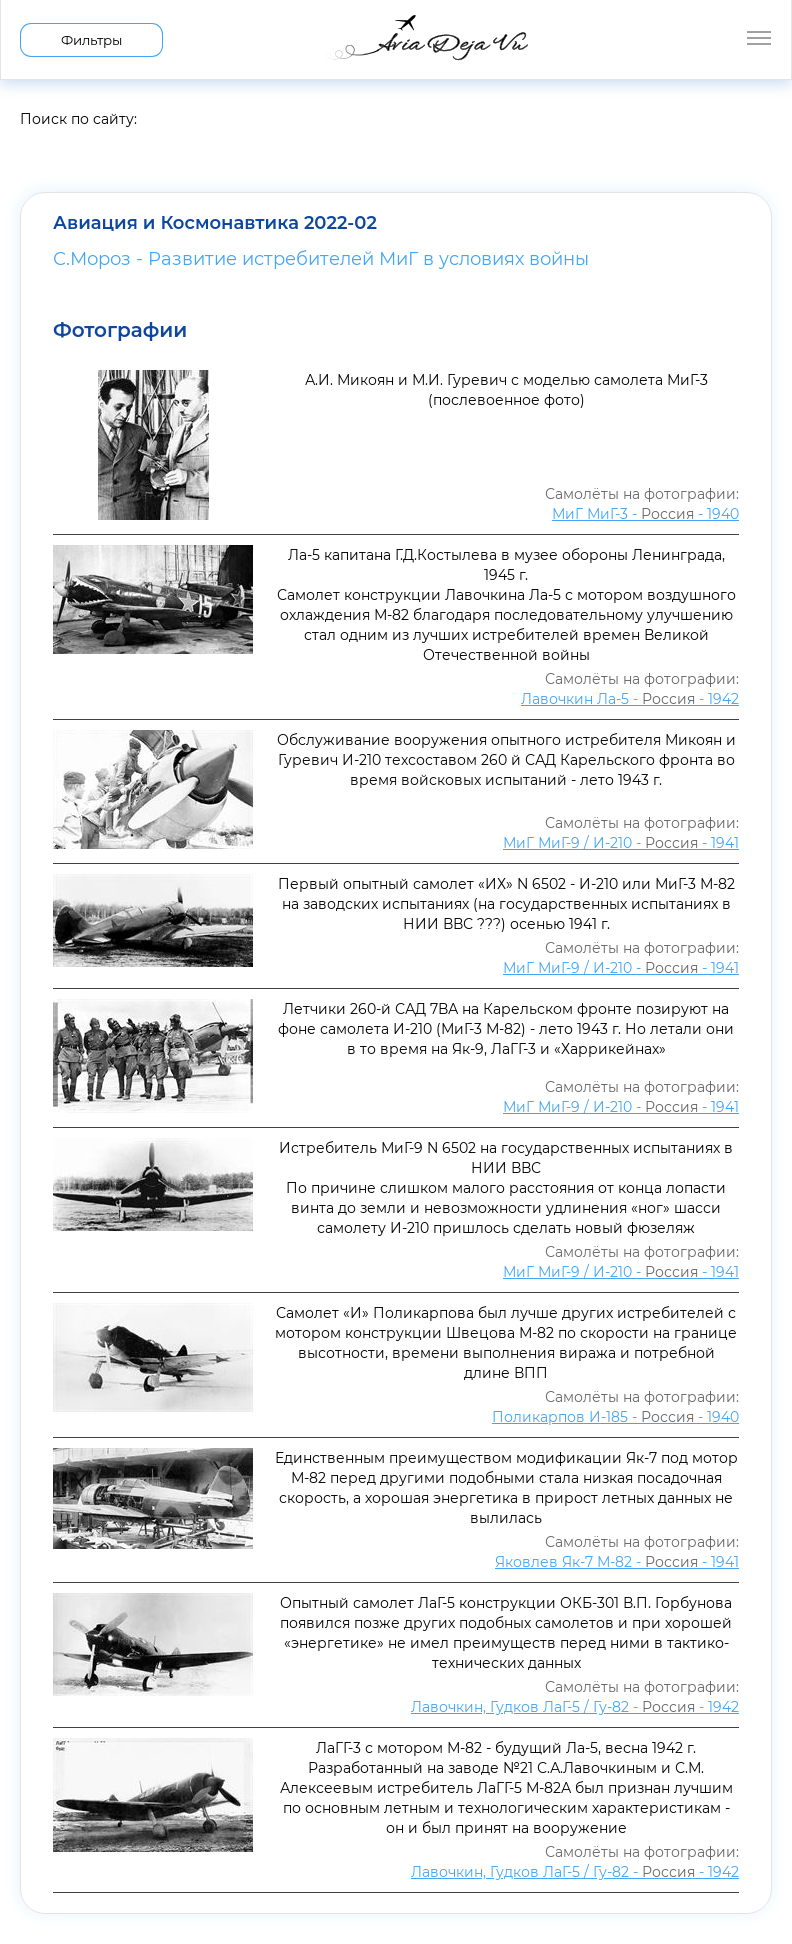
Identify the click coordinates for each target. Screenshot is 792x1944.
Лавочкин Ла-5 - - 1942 (630, 699)
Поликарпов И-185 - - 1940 (615, 1417)
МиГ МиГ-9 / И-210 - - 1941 (621, 843)
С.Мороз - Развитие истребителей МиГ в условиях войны (321, 259)
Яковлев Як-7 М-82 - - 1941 (617, 1562)
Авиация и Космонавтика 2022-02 (215, 223)
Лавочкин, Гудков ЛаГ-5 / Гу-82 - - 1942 (575, 1707)
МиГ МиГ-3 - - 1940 (645, 514)
